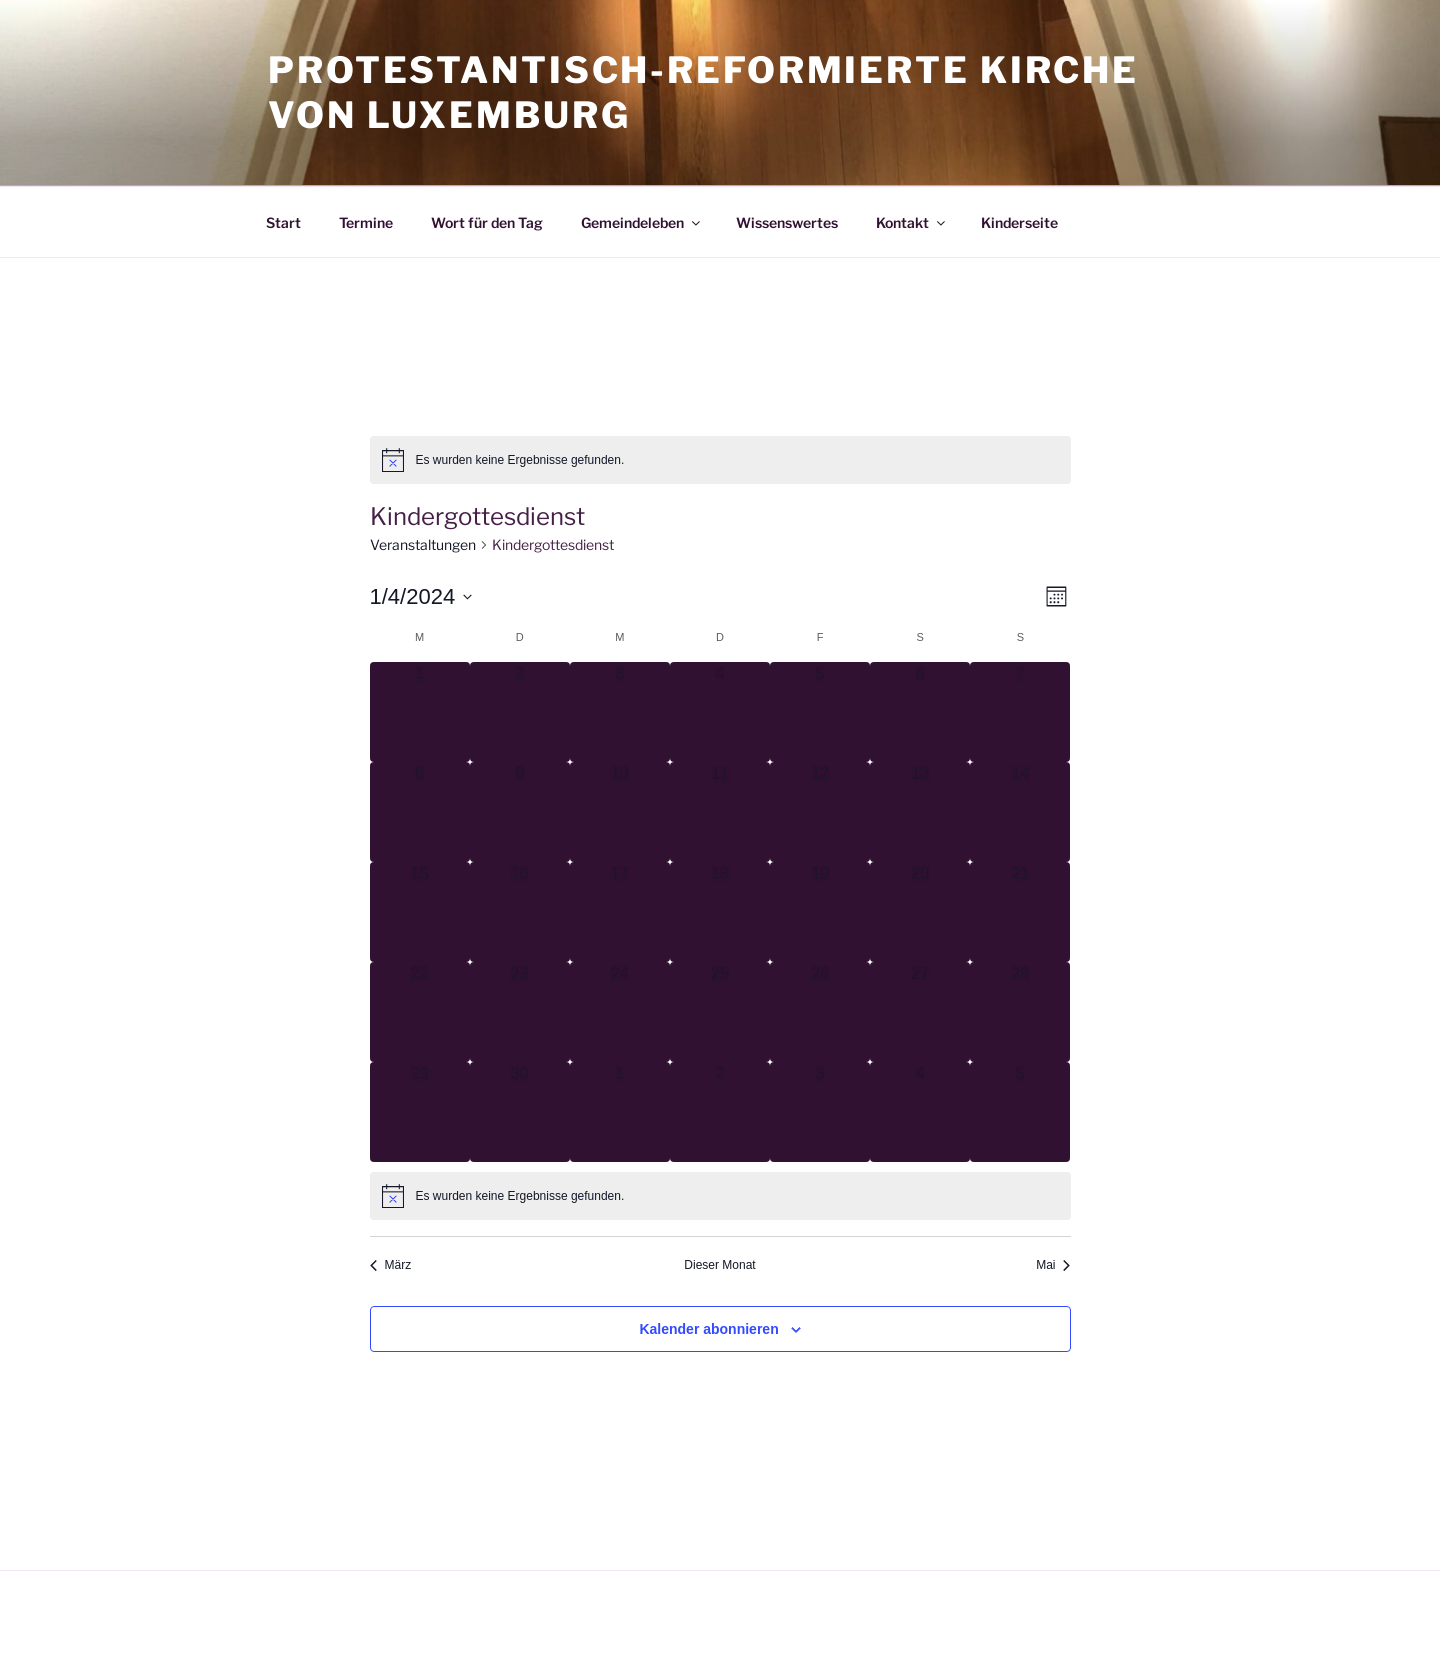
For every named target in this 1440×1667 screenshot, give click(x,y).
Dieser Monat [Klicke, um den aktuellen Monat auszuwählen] (719, 1265)
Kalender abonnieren (708, 1329)
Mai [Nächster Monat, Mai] (1053, 1265)
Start (283, 222)
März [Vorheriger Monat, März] (391, 1265)
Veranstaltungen (423, 544)
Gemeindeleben (642, 222)
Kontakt (912, 222)
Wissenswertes (787, 222)
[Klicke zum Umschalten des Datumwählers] (421, 596)
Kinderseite (1019, 222)
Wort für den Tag (487, 222)
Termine (366, 222)
